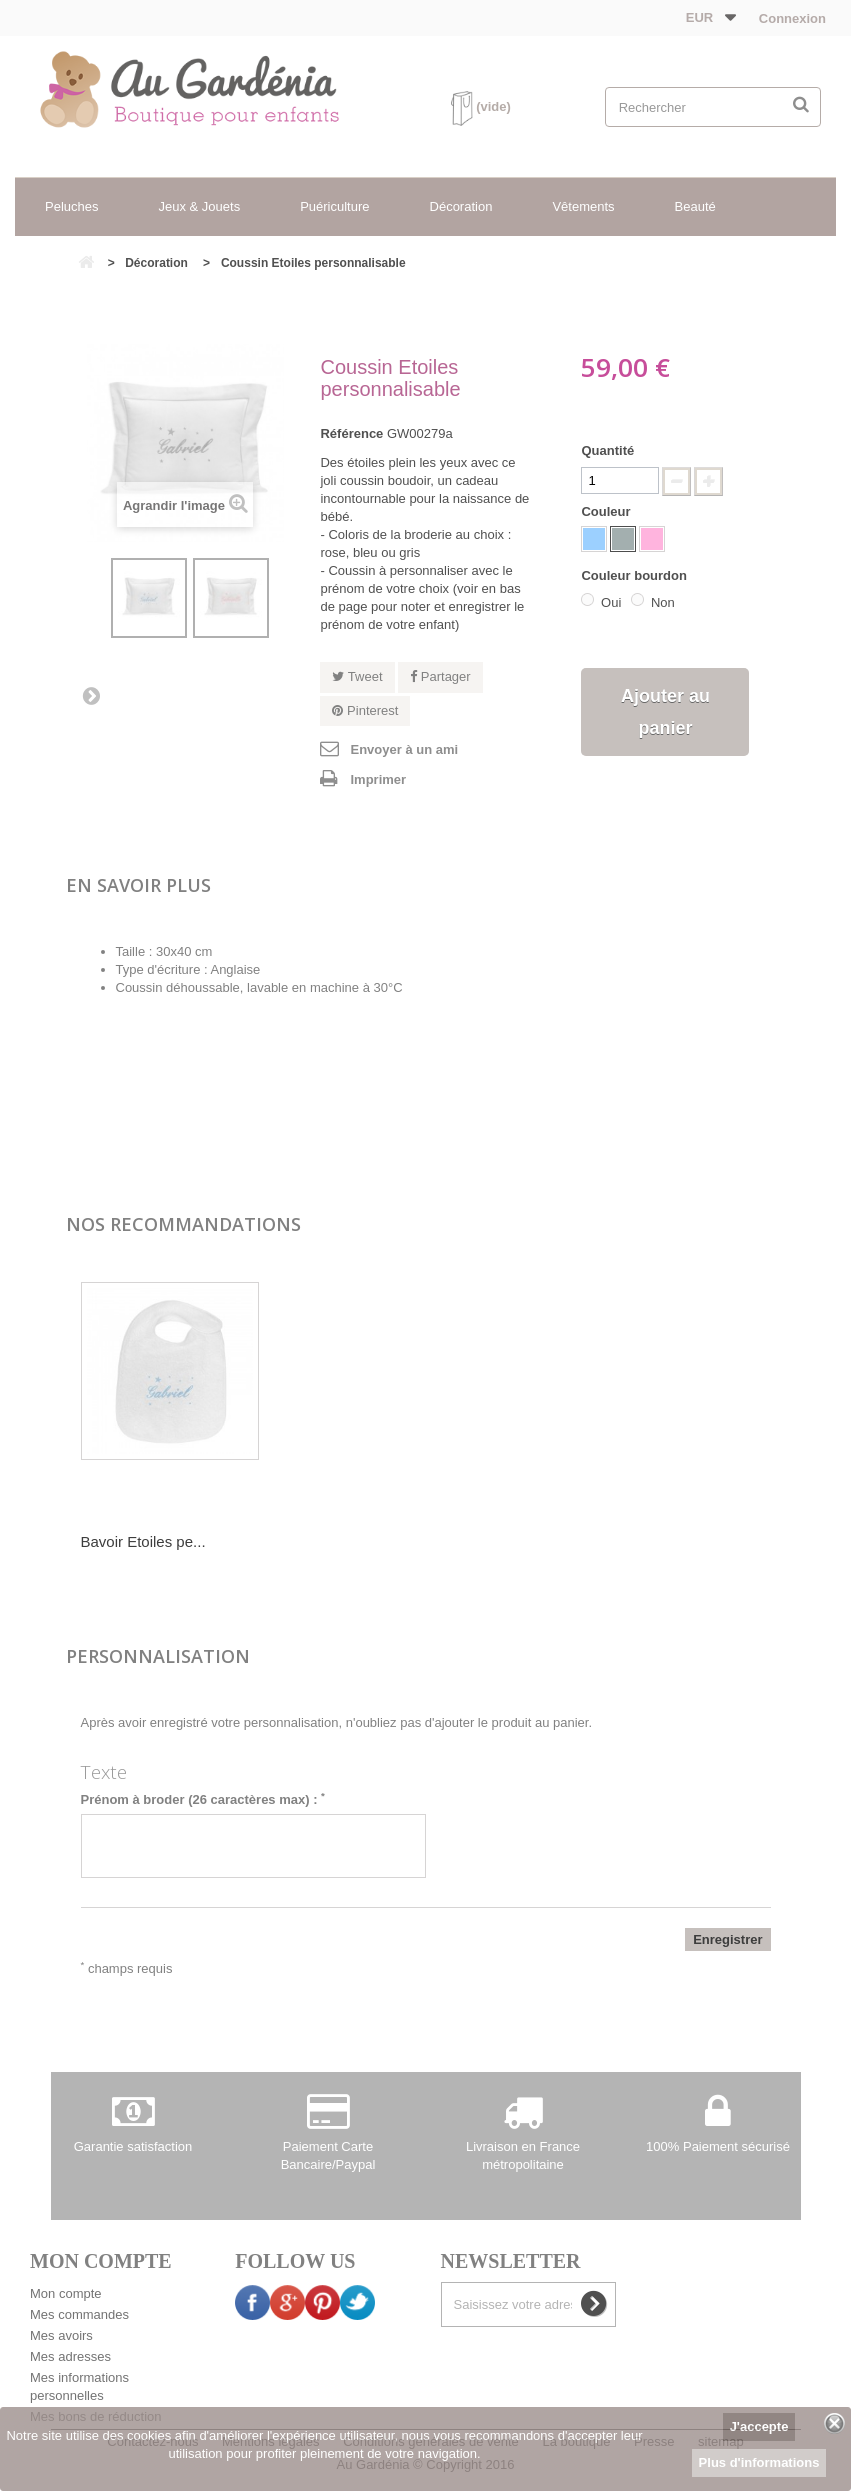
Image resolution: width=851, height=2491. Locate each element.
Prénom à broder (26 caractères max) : (203, 1799)
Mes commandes (79, 2314)
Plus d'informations (759, 2462)
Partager (440, 676)
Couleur (607, 511)
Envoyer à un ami (404, 749)
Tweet (357, 676)
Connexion (790, 18)
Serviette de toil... (139, 1541)
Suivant (91, 695)
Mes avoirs (61, 2335)
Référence (351, 433)
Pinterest (365, 710)
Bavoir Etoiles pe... (341, 1541)
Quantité (607, 450)
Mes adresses (70, 2356)
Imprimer (378, 779)
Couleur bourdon (635, 575)
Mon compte (66, 2293)
